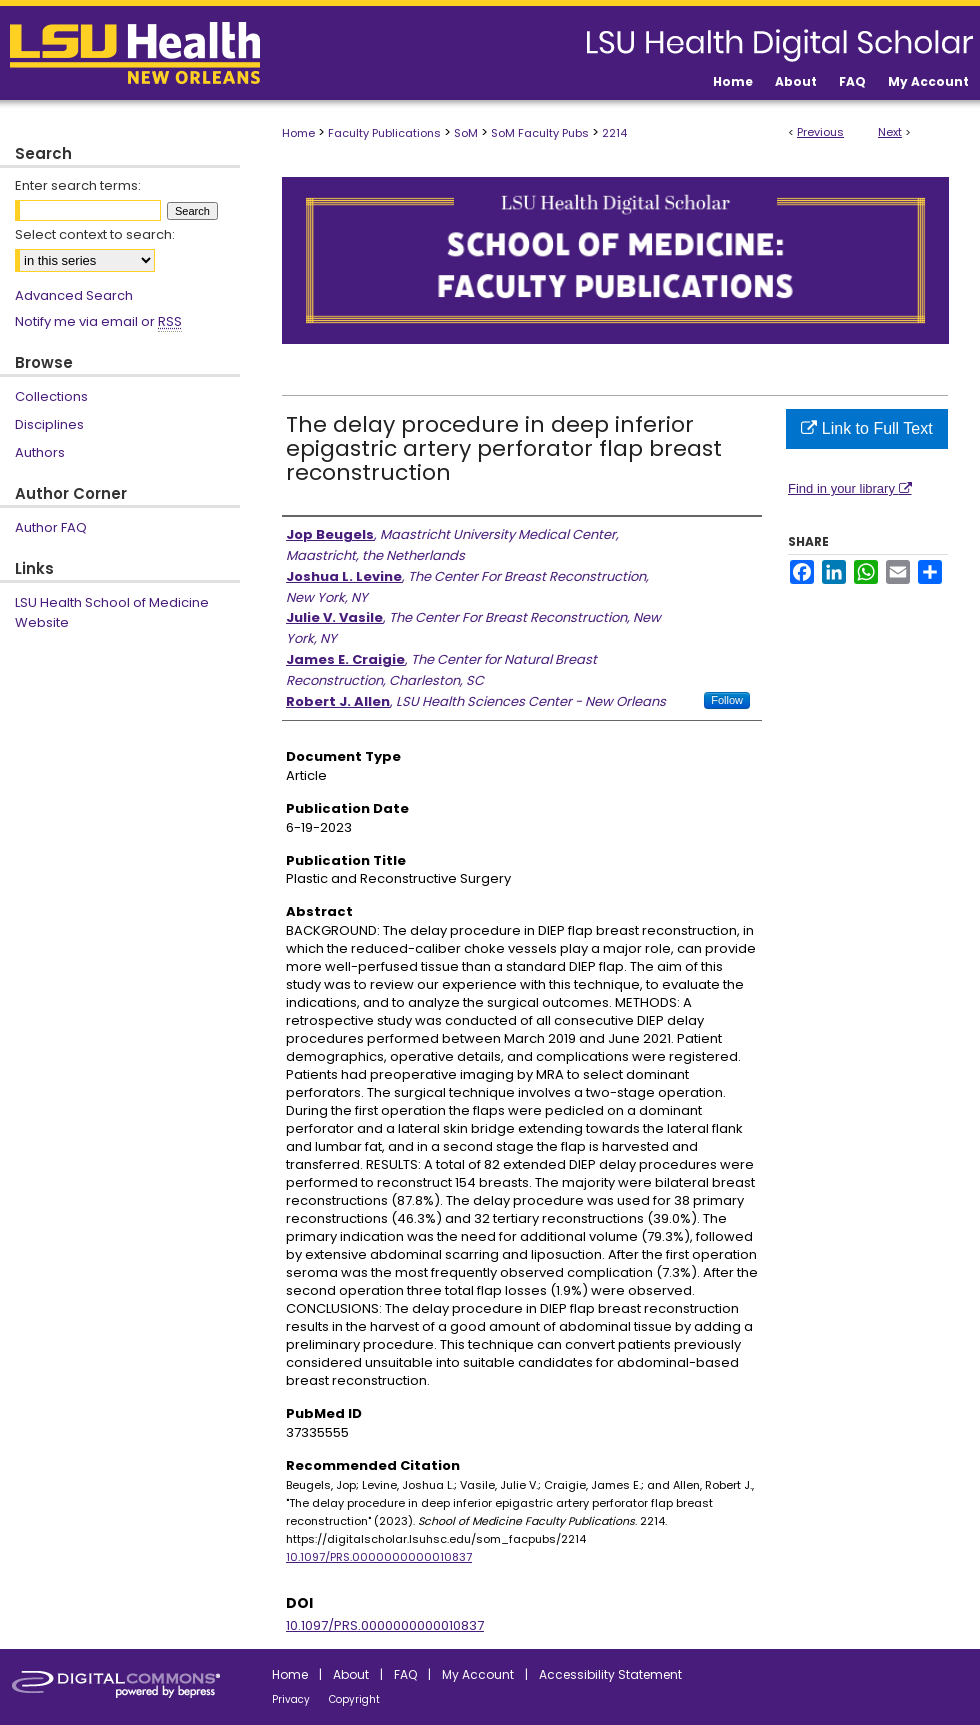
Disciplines (49, 424)
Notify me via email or (98, 322)
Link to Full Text (866, 428)
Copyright (354, 1699)
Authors (40, 452)
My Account (478, 1674)
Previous (820, 132)
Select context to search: (95, 234)
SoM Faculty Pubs (540, 133)
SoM (466, 133)
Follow (727, 700)
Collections (51, 396)
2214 (614, 133)
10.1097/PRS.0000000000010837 (379, 1557)
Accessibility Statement (610, 1674)
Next (890, 132)
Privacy (291, 1699)
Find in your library (850, 488)
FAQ (405, 1674)
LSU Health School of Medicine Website (112, 612)
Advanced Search (74, 295)
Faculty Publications (384, 133)
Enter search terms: (78, 185)
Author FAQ (51, 527)
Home (298, 133)
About (351, 1674)
